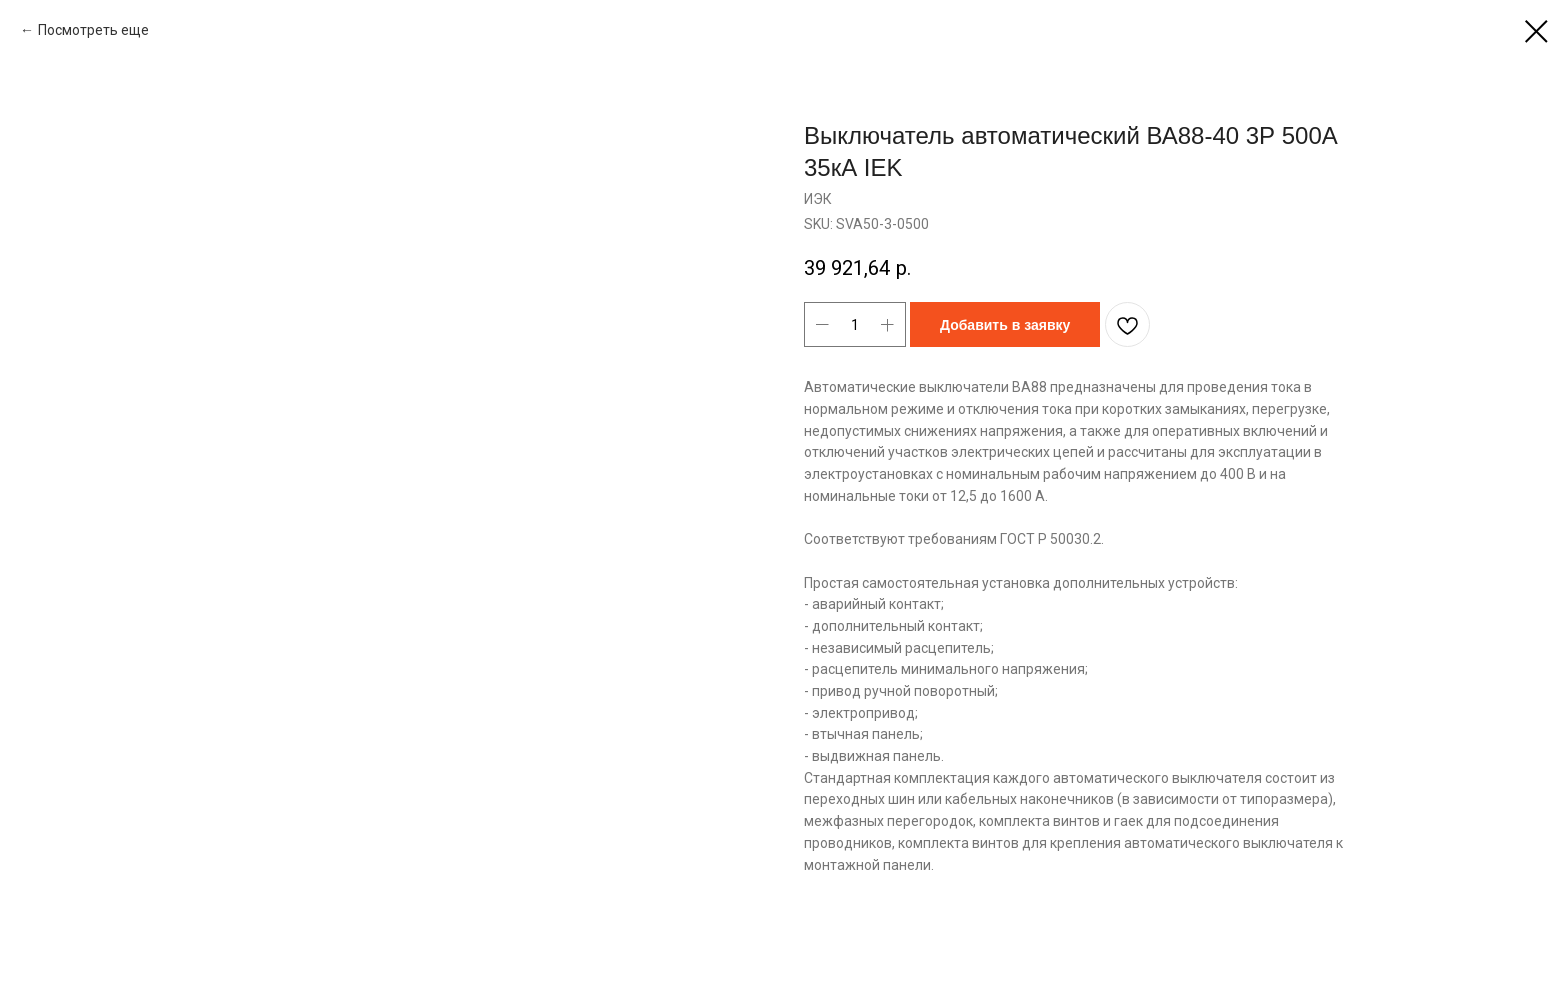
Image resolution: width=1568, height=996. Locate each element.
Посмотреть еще (95, 30)
